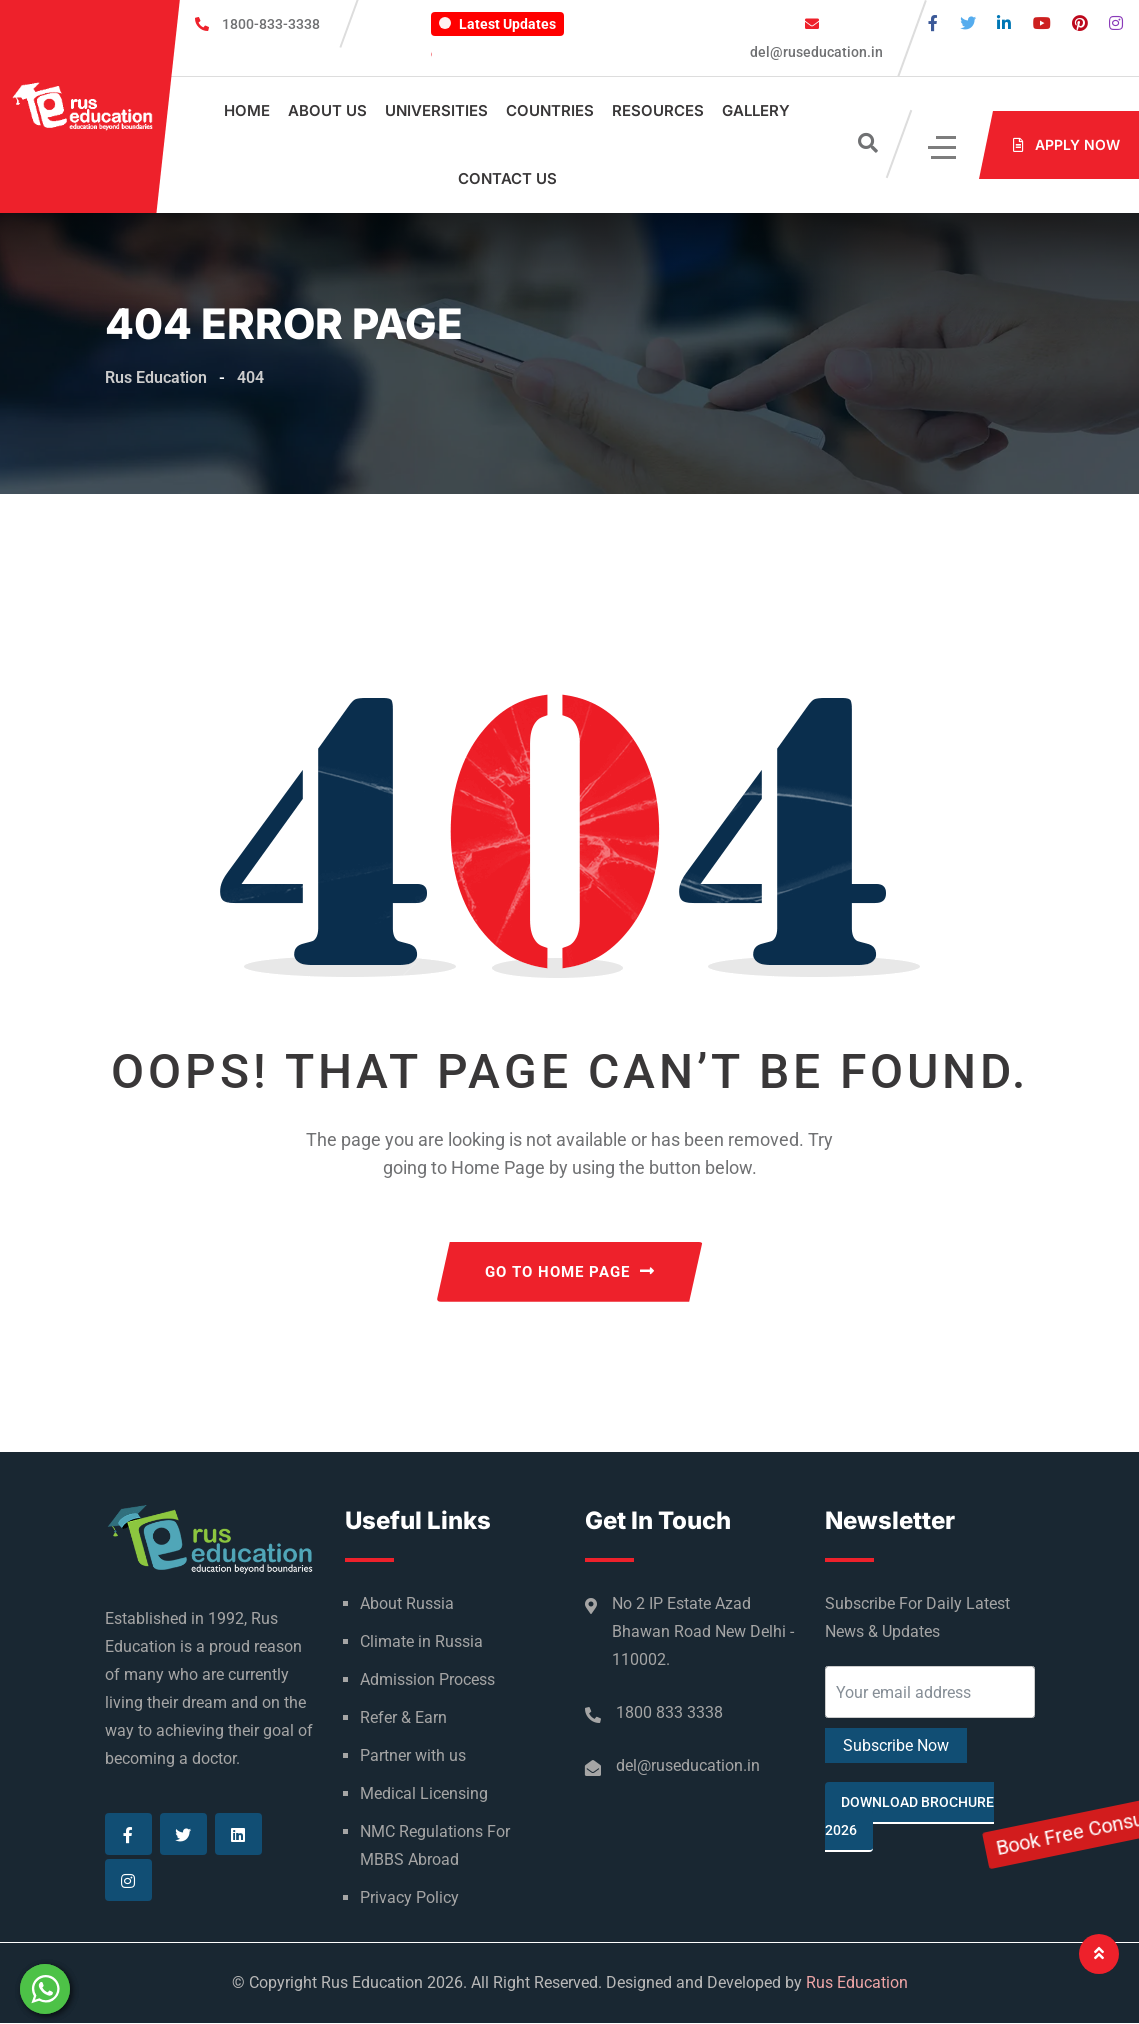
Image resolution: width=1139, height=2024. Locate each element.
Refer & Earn (403, 1718)
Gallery (756, 110)
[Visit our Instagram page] (1116, 23)
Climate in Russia (421, 1642)
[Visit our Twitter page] (968, 23)
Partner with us (413, 1756)
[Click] (943, 145)
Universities (436, 110)
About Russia (407, 1604)
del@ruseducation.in (815, 52)
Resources (658, 110)
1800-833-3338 (271, 24)
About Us (327, 110)
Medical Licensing (424, 1794)
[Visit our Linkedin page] (1004, 23)
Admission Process (427, 1680)
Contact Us (507, 178)
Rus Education (857, 1983)
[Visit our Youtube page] (1042, 23)
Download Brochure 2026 (909, 1817)
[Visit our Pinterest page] (1080, 23)
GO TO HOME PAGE (570, 1273)
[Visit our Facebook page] (933, 23)
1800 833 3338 (669, 1713)
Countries (550, 110)
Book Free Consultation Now (1120, 1031)
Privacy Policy (409, 1898)
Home (247, 110)
